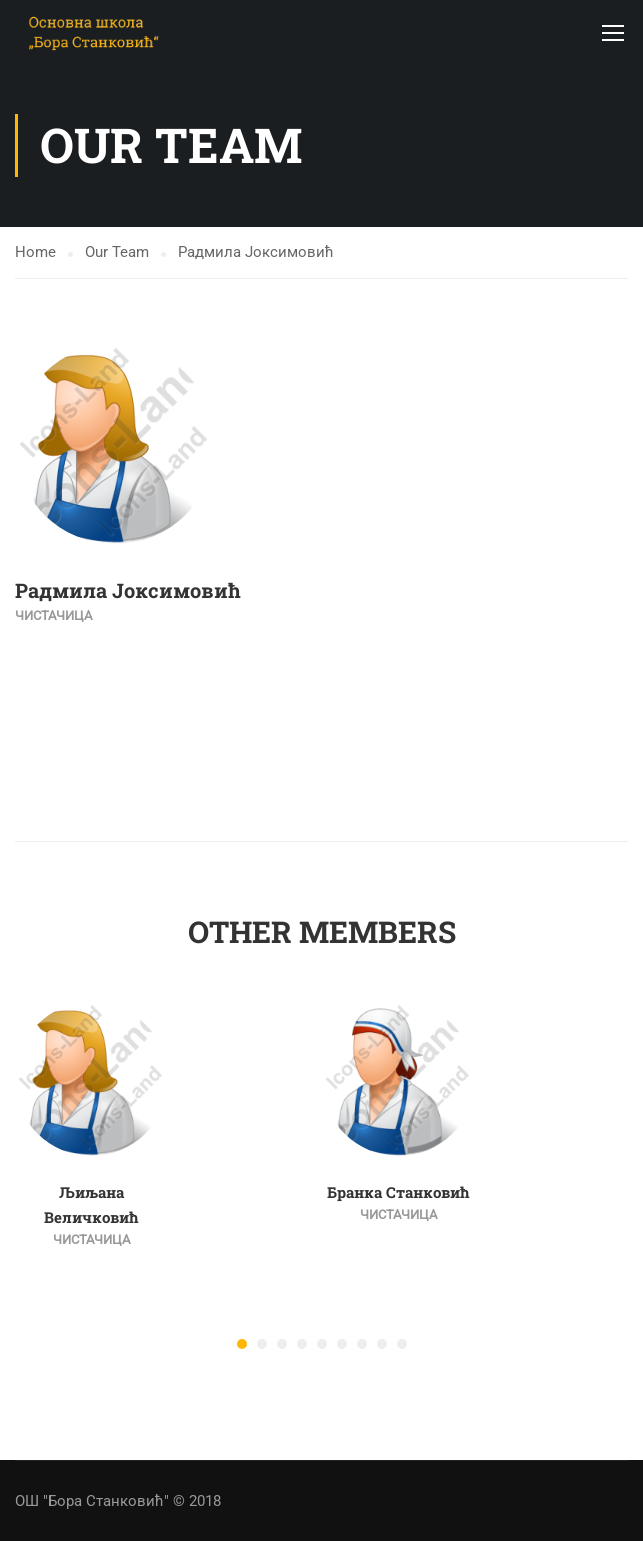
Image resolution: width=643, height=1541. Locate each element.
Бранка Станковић (398, 1192)
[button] (242, 1344)
